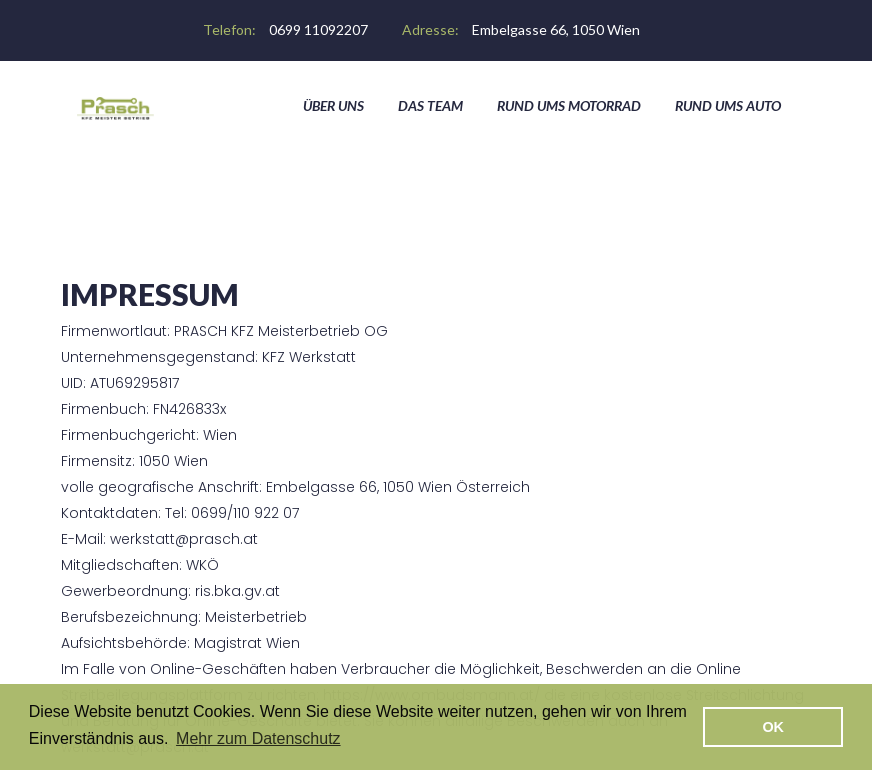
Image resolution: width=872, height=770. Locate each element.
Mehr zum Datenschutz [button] (258, 738)
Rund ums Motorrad (569, 105)
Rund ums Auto (728, 105)
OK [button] (773, 727)
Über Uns (333, 105)
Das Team (430, 105)
